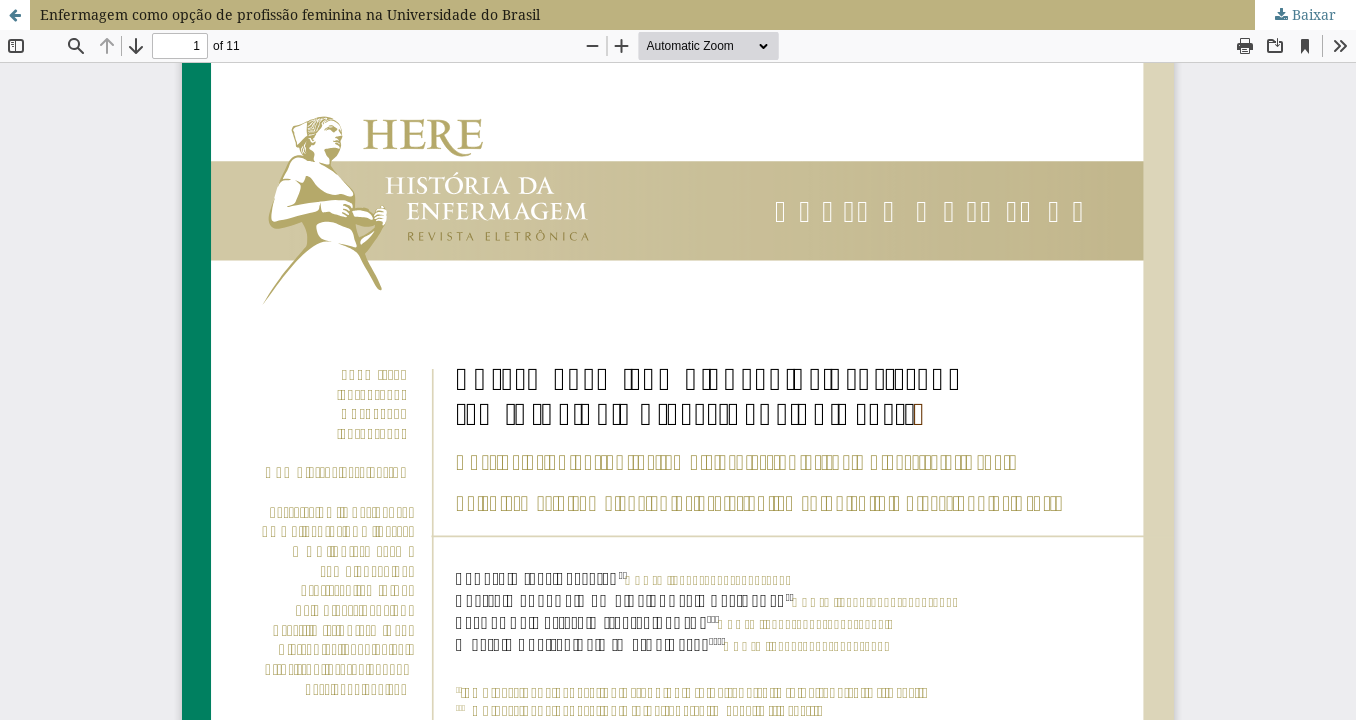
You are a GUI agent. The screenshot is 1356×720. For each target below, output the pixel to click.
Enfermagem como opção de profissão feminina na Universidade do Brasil (290, 14)
